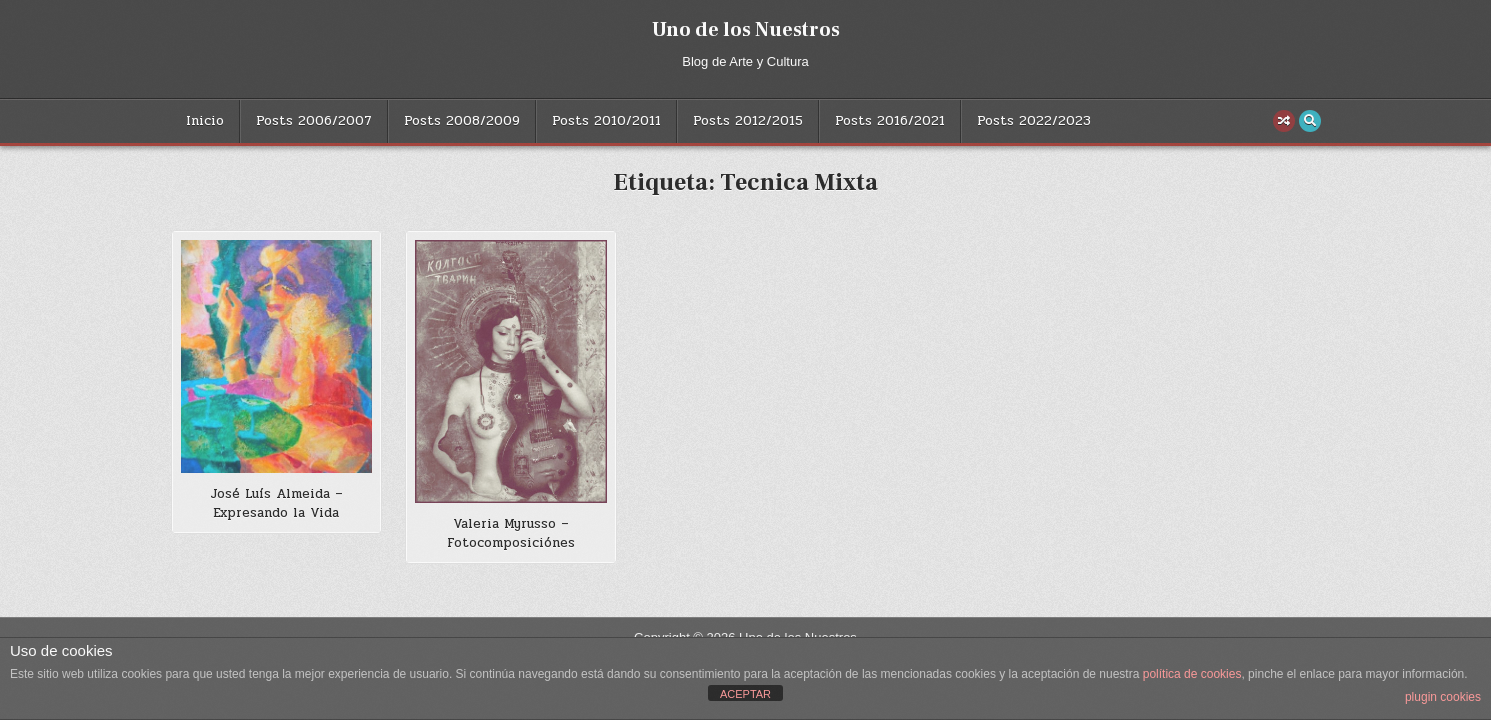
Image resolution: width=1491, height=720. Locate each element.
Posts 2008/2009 (462, 121)
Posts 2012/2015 (748, 121)
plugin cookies (1443, 697)
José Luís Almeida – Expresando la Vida (276, 504)
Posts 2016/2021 (890, 121)
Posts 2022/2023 (1034, 121)
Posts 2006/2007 (314, 121)
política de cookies (1192, 674)
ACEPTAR (745, 694)
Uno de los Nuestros (746, 30)
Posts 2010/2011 (606, 121)
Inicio (205, 121)
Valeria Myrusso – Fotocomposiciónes (511, 534)
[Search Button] (1310, 121)
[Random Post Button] (1284, 121)
